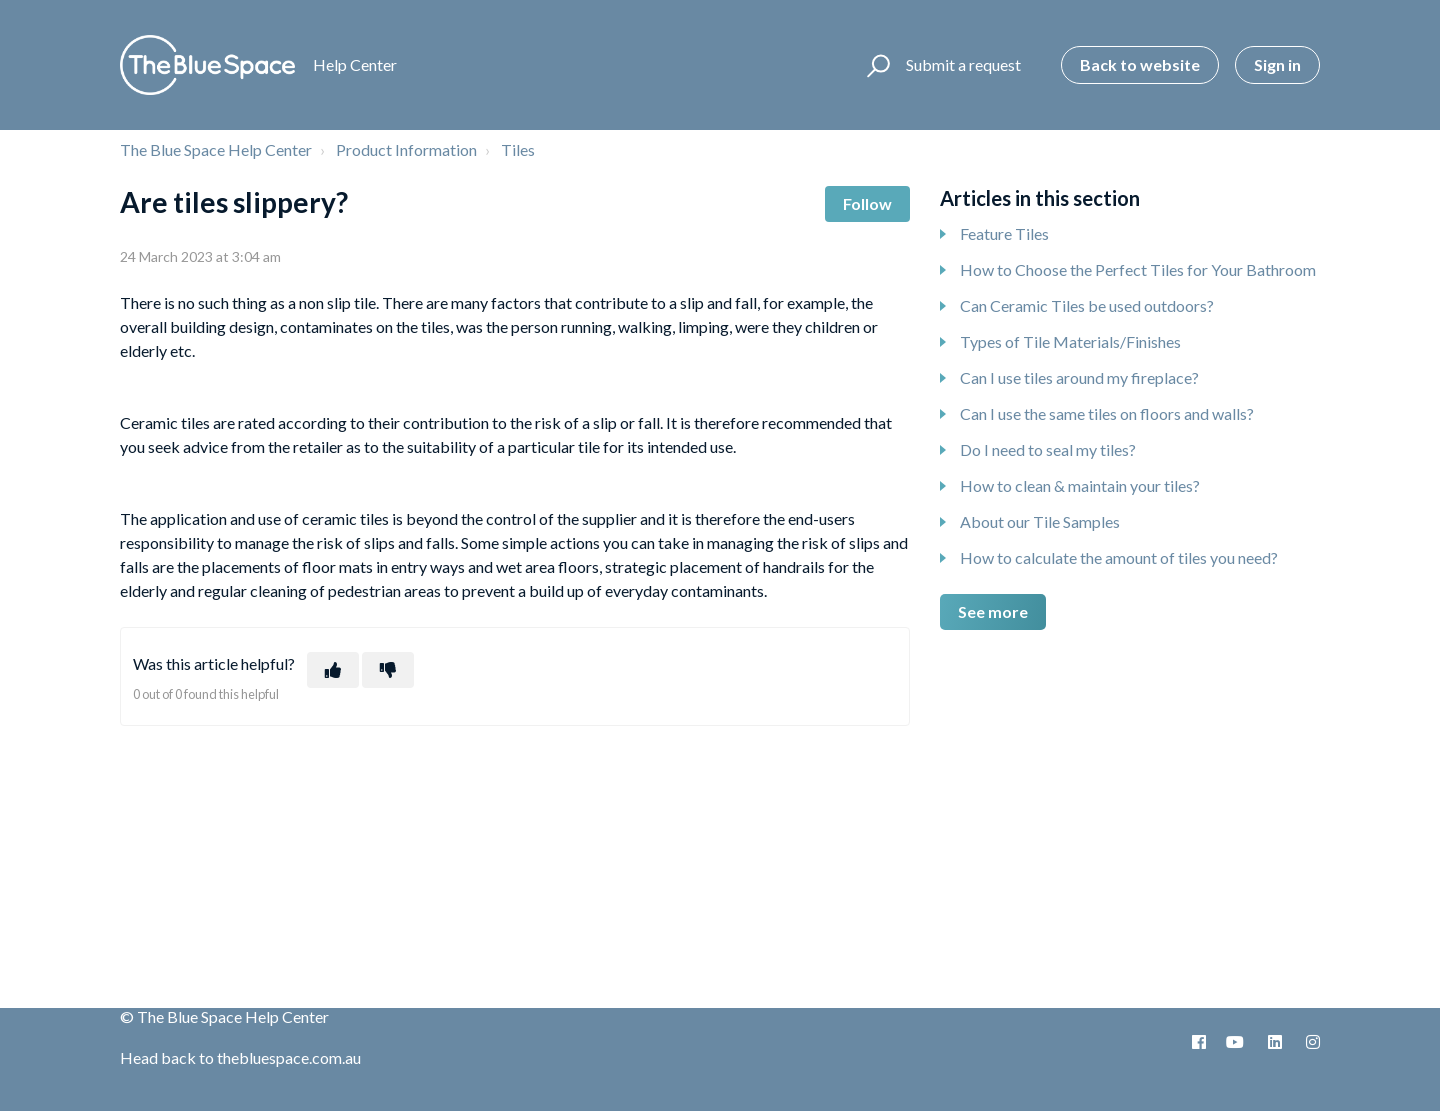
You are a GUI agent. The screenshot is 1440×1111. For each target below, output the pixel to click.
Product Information (406, 149)
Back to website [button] (1140, 64)
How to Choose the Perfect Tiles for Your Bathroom (1138, 269)
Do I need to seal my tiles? (1048, 449)
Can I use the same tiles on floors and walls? (1107, 413)
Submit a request (963, 64)
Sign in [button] (1277, 64)
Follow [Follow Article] (867, 203)
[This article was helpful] (333, 670)
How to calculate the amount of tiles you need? (1119, 557)
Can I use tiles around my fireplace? (1079, 377)
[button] (875, 65)
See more (993, 611)
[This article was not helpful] (388, 670)
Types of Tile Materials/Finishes (1070, 341)
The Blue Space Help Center (216, 149)
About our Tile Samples (1040, 521)
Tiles (518, 149)
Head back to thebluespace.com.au (240, 1057)
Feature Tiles (1004, 233)
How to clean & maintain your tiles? (1080, 485)
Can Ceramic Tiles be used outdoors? (1087, 305)
